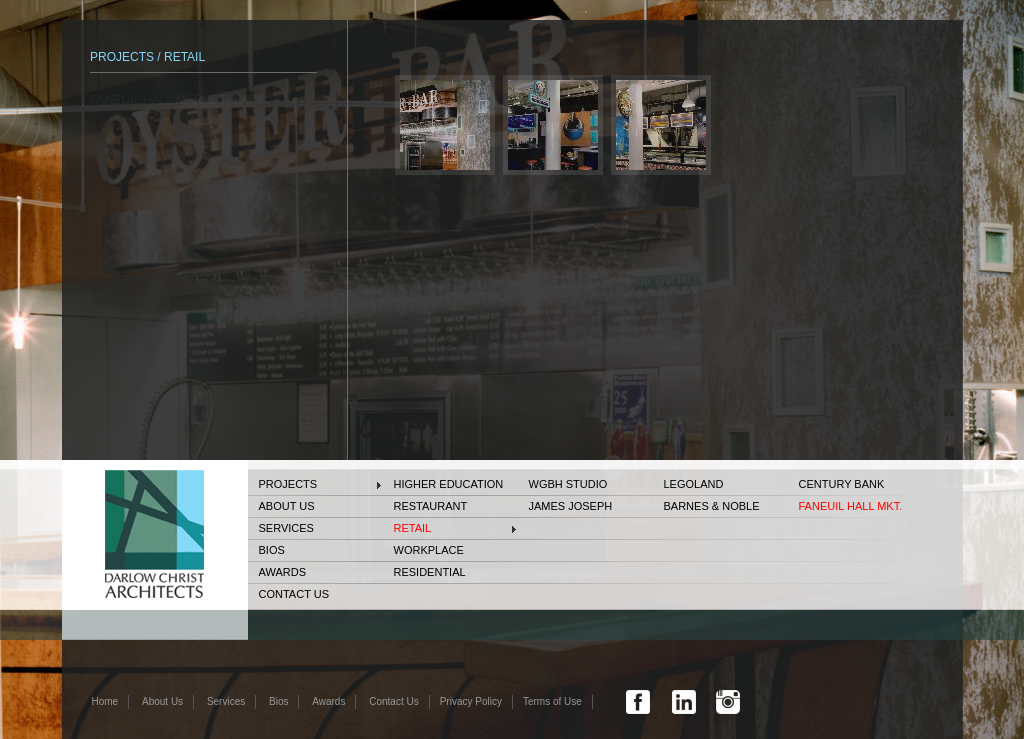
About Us (287, 506)
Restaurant (431, 506)
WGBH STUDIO (568, 484)
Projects (288, 484)
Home (105, 701)
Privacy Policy (471, 701)
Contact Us (294, 594)
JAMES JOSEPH (571, 506)
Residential (430, 572)
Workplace (429, 550)
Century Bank (842, 484)
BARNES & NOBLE (712, 506)
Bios (272, 550)
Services (286, 528)
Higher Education (449, 484)
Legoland (694, 484)
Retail (413, 528)
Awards (282, 572)
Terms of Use (552, 701)
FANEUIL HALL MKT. (851, 506)
